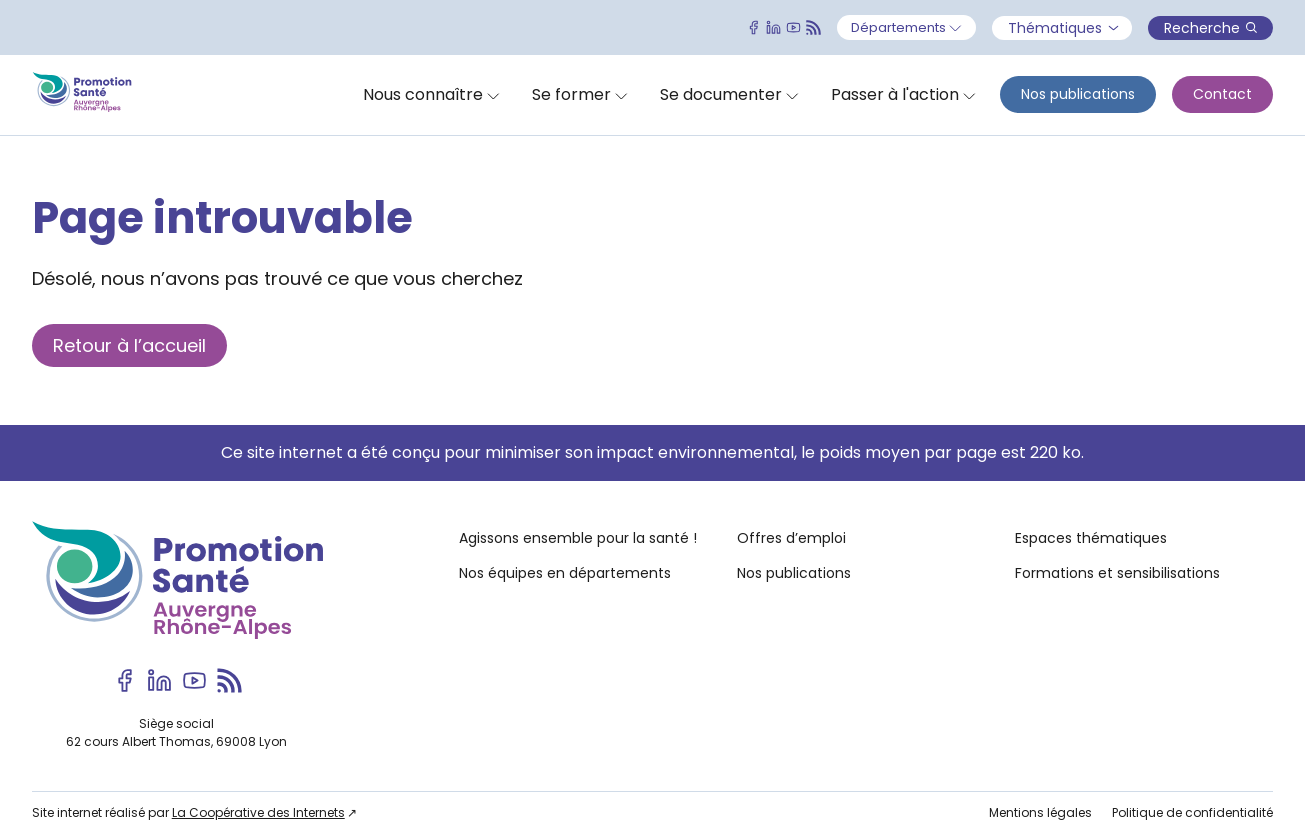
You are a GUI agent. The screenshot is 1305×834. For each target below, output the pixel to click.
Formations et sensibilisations (1117, 573)
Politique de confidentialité (1192, 812)
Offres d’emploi (791, 538)
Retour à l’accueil (129, 345)
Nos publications (1078, 94)
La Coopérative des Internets (258, 812)
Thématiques (1063, 28)
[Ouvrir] (906, 28)
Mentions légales (1040, 812)
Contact (1222, 94)
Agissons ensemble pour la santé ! (578, 538)
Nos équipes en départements (565, 573)
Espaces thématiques (1091, 538)
